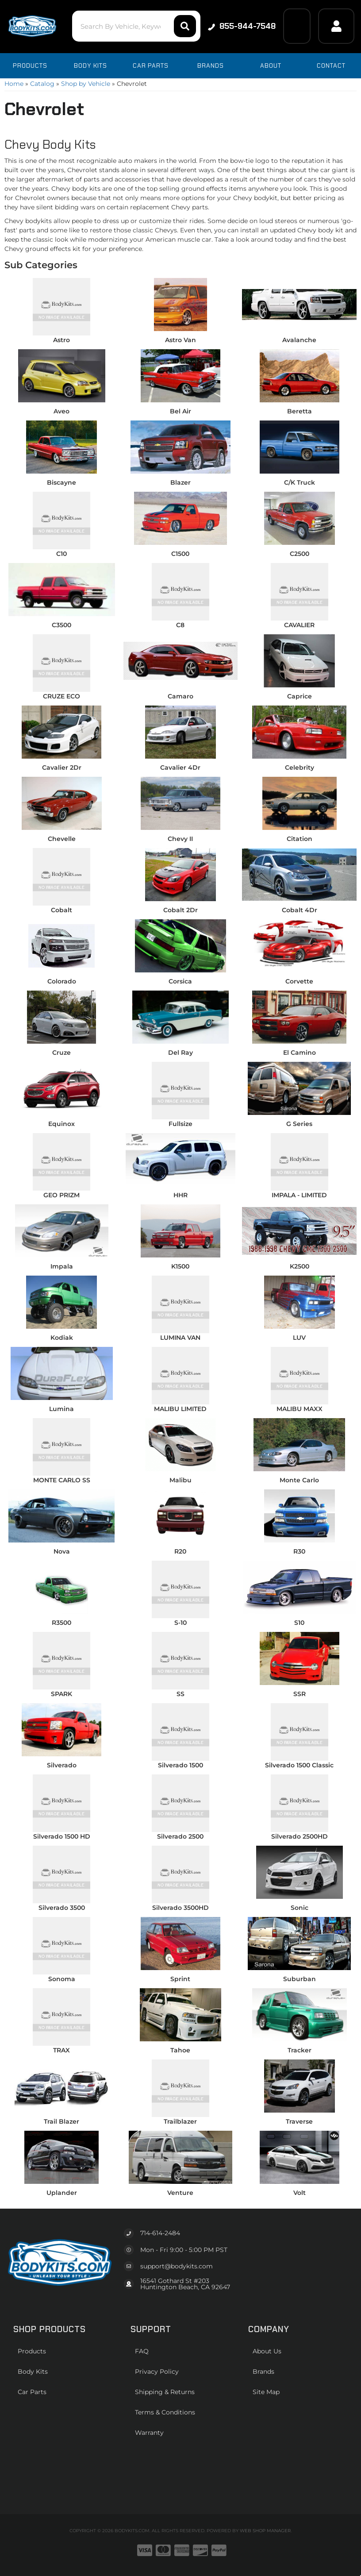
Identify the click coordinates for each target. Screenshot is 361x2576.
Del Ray (180, 1053)
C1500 (180, 554)
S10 (299, 1623)
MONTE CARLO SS (61, 1480)
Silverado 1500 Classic (299, 1765)
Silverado (62, 1765)
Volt (299, 2193)
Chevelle (62, 839)
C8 (180, 625)
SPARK (61, 1694)
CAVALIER (299, 625)
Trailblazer (180, 2121)
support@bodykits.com (176, 2266)
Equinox (61, 1124)
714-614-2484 (160, 2233)
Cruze (61, 1053)
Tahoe (180, 2050)
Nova (62, 1551)
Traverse (299, 2121)
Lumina (61, 1409)
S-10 (180, 1623)
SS (180, 1694)
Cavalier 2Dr (61, 767)
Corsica (180, 981)
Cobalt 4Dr (299, 910)
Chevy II (180, 839)
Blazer (180, 482)
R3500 (61, 1623)
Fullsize (180, 1124)
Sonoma (61, 1979)
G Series (299, 1124)
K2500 (299, 1266)
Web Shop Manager (265, 2531)
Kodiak (61, 1338)
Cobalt (61, 910)
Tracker (299, 2050)
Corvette (299, 981)
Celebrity (299, 767)
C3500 (61, 625)
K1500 (180, 1266)
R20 (180, 1551)
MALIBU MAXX (300, 1409)
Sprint (180, 1979)
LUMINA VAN (180, 1338)
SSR (299, 1694)
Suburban (299, 1979)
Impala (61, 1266)
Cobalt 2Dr (180, 910)
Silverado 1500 (180, 1765)
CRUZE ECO (61, 696)
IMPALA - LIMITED (299, 1195)
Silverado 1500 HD (61, 1836)
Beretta (299, 411)
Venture (180, 2193)
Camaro (180, 696)
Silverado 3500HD (180, 1908)
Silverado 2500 (180, 1836)
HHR (180, 1195)
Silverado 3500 (61, 1908)
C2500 (299, 554)
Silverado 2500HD (299, 1836)
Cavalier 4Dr (180, 767)
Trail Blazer (61, 2121)
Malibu (180, 1480)
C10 (61, 554)
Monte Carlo (299, 1480)
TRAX (61, 2050)
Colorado (61, 981)
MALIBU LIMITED (180, 1409)
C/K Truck (299, 482)
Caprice (299, 696)
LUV (299, 1338)
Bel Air (180, 411)
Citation (299, 839)
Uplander (61, 2193)
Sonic (299, 1908)
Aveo (61, 411)
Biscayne (61, 482)
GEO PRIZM (61, 1195)
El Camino (299, 1053)
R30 (299, 1551)
